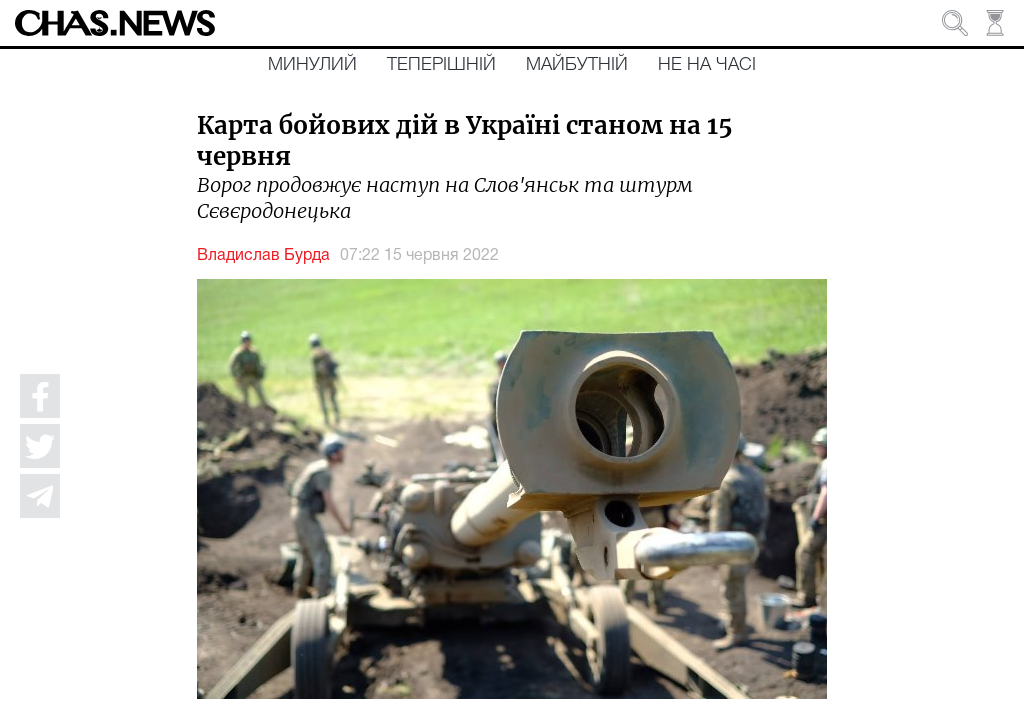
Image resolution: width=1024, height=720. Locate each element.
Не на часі (707, 65)
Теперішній (441, 65)
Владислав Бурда (263, 256)
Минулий (312, 65)
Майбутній (577, 65)
